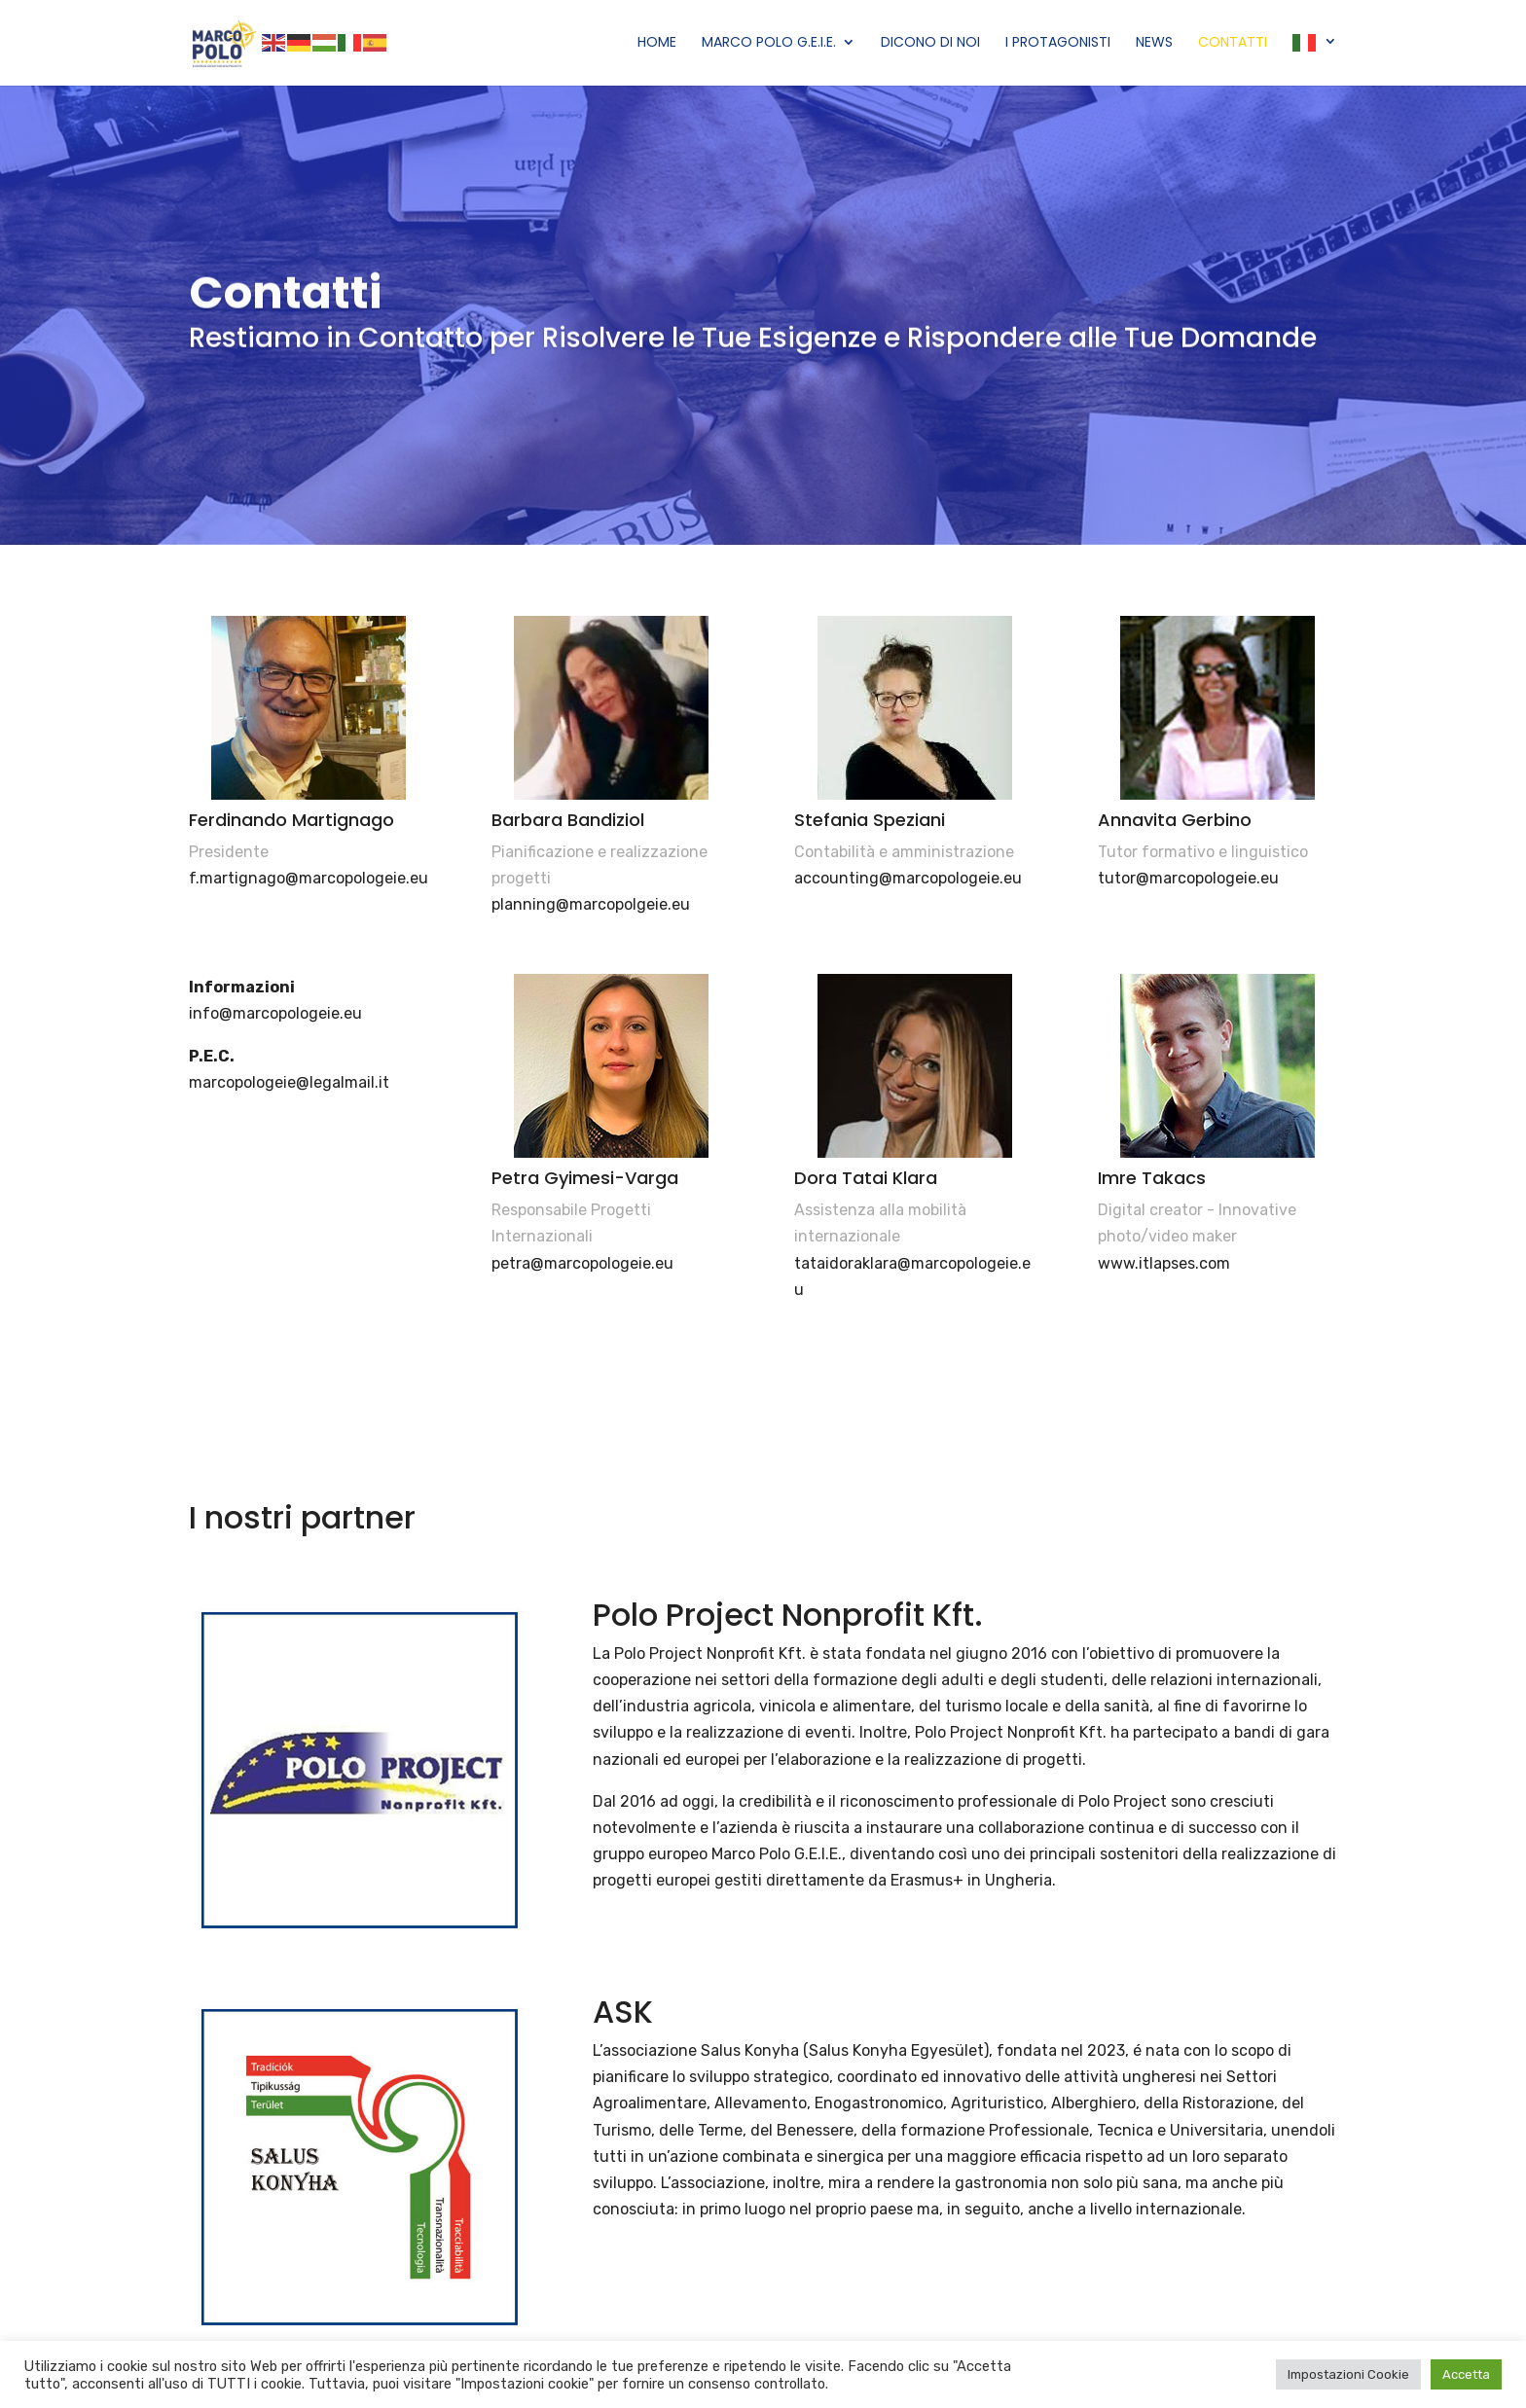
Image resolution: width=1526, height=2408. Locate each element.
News (1154, 43)
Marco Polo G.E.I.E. (769, 43)
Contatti (1232, 43)
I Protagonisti (1057, 43)
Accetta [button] (1466, 2374)
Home (656, 43)
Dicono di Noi (930, 43)
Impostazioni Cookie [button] (1348, 2374)
